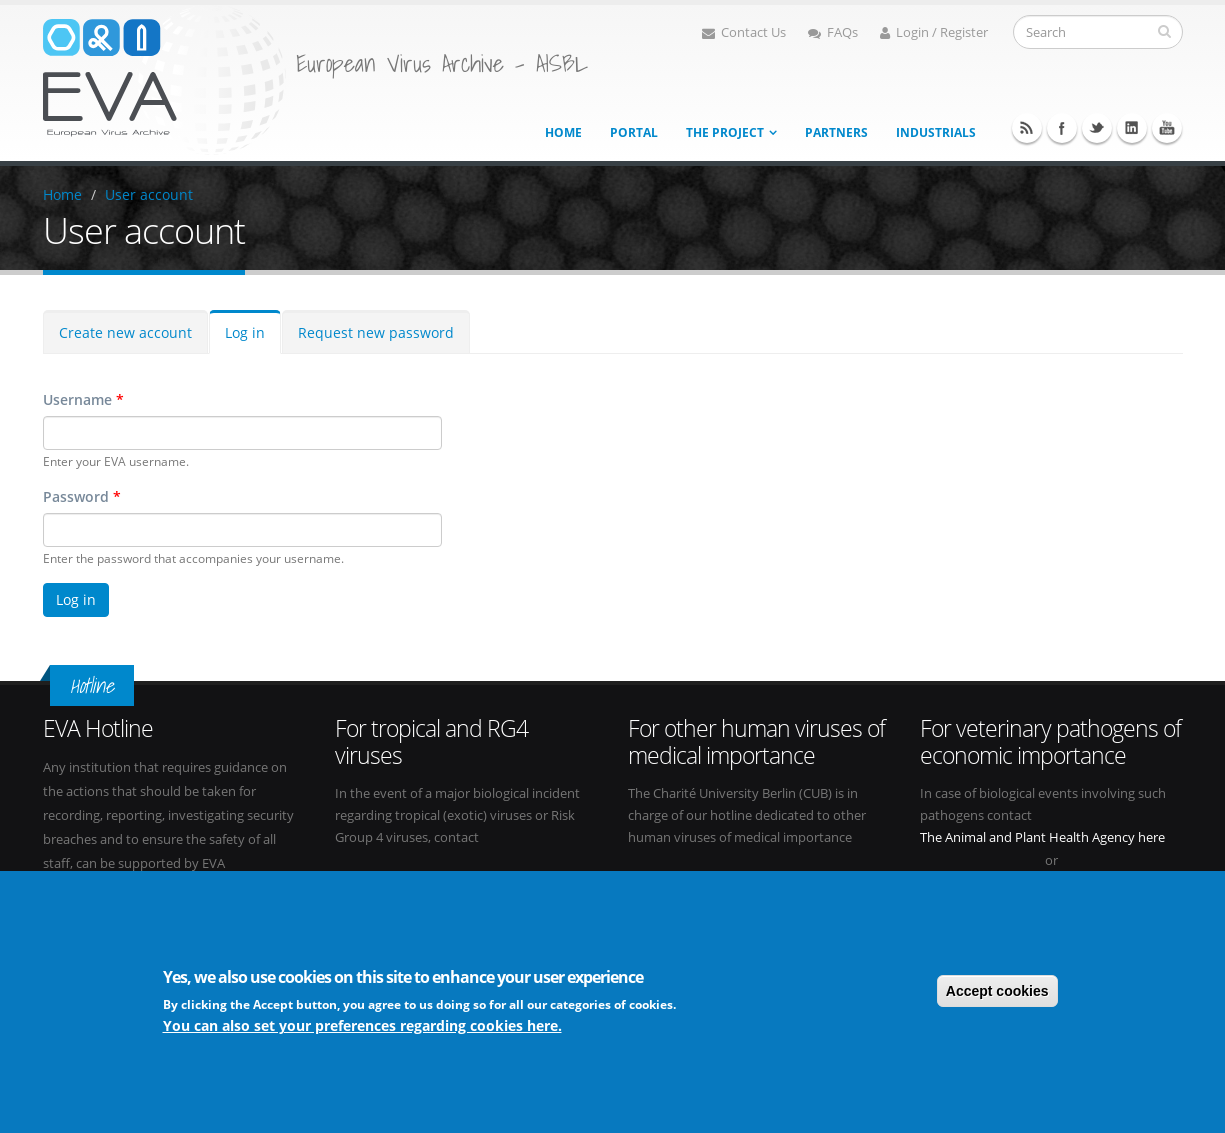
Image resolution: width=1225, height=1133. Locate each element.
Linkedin (1132, 128)
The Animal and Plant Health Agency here (1042, 837)
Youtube (1167, 128)
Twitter (1097, 128)
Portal (634, 132)
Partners (836, 132)
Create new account (125, 332)
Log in (245, 332)
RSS (1027, 128)
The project (725, 132)
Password (82, 496)
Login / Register (934, 32)
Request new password (376, 332)
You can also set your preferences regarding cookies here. (362, 1027)
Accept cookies (997, 992)
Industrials (936, 132)
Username (83, 399)
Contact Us (744, 32)
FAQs (833, 32)
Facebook (1062, 128)
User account (149, 194)
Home (563, 132)
